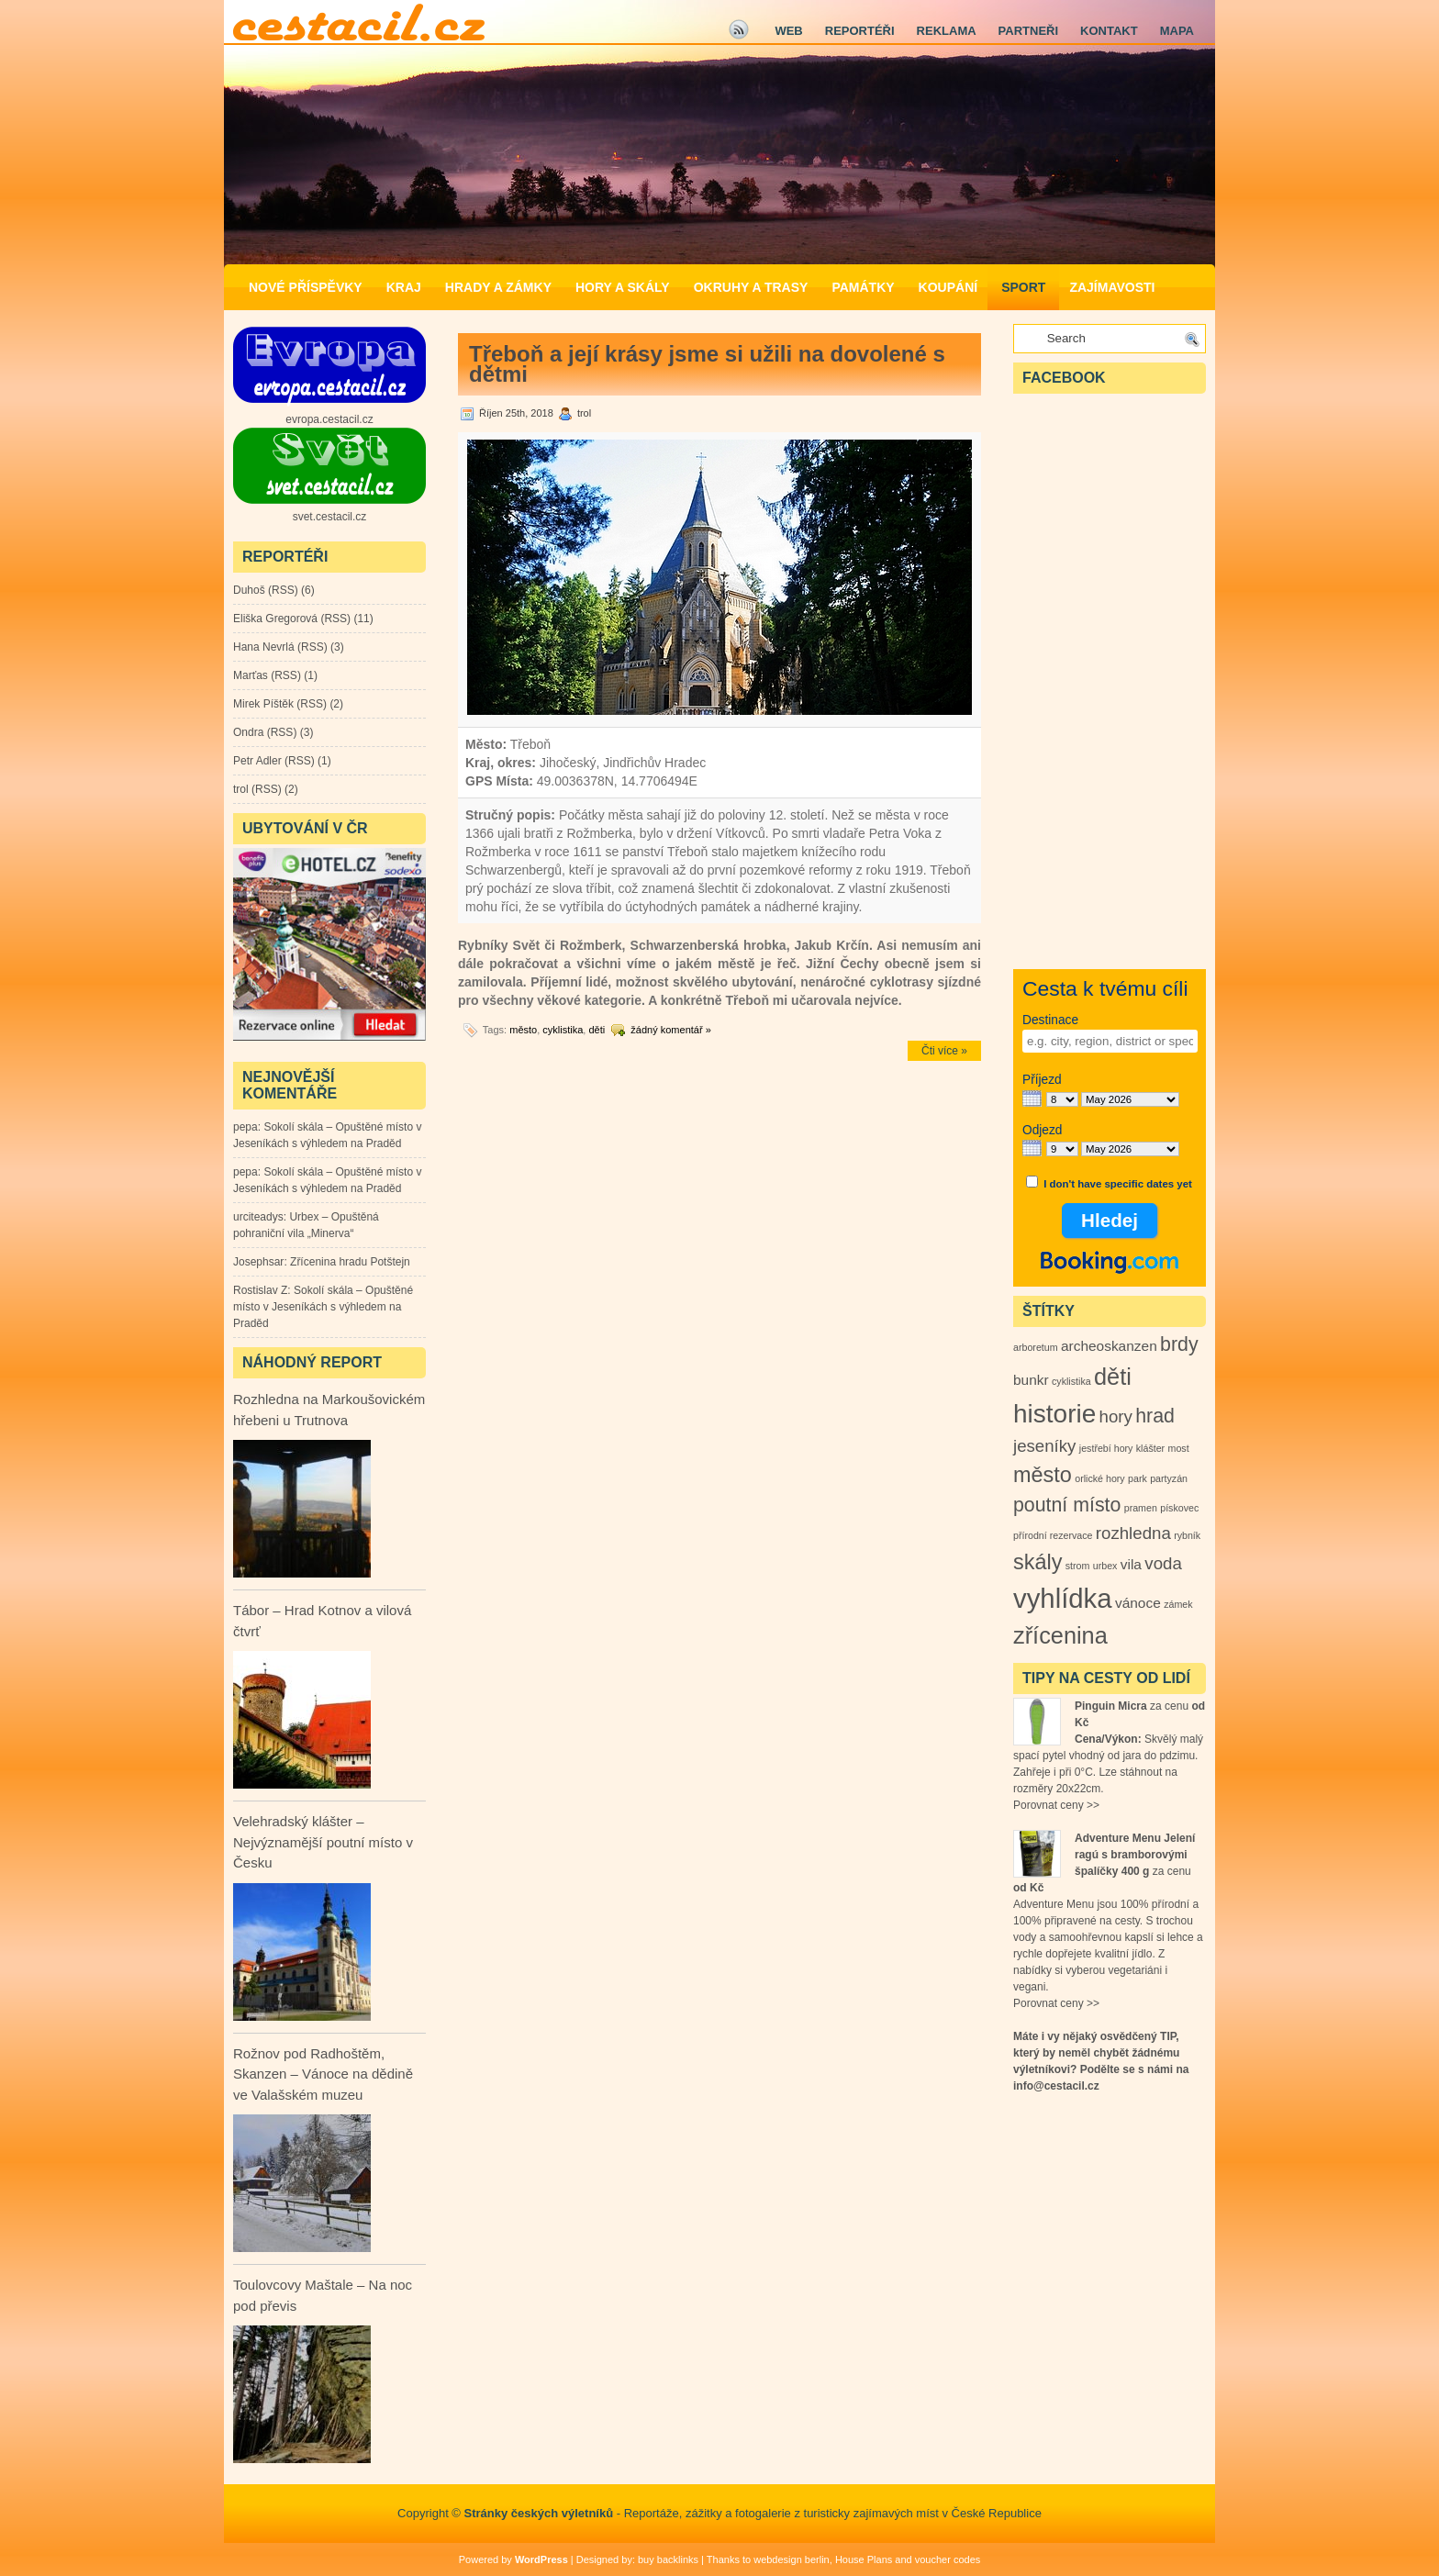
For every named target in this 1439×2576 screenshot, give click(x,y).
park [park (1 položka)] (1137, 1478)
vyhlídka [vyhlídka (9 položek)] (1062, 1598)
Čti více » (944, 1050)
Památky (862, 287)
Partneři (1028, 31)
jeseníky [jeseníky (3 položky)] (1044, 1445)
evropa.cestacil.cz (329, 419)
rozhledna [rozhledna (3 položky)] (1133, 1533)
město (523, 1029)
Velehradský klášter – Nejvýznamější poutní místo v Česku (323, 1841)
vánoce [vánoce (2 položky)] (1138, 1603)
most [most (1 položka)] (1178, 1448)
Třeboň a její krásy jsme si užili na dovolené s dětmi (707, 363)
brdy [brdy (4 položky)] (1179, 1344)
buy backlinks (668, 2559)
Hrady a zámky (498, 287)
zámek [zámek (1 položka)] (1178, 1604)
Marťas (250, 675)
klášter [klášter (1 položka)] (1150, 1448)
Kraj (403, 287)
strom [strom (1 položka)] (1077, 1565)
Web (788, 31)
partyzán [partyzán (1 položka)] (1169, 1478)
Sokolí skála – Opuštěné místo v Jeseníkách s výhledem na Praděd (323, 1307)
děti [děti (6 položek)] (1113, 1376)
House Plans (863, 2559)
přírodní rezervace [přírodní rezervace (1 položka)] (1052, 1535)
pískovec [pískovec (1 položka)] (1179, 1507)
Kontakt (1109, 31)
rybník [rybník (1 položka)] (1187, 1535)
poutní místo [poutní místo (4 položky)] (1067, 1505)
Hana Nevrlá (264, 647)
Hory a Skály (622, 287)
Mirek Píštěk (263, 703)
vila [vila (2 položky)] (1131, 1564)
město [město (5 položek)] (1042, 1475)
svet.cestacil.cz (330, 516)
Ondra (248, 732)
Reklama (946, 31)
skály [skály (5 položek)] (1037, 1562)
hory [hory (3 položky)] (1115, 1416)
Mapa (1177, 31)
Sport (1023, 287)
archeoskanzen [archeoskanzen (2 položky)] (1109, 1346)
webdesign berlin (791, 2559)
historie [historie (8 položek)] (1054, 1414)
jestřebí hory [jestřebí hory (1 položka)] (1106, 1448)
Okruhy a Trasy (751, 287)
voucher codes (948, 2559)
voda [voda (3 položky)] (1162, 1563)
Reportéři (860, 31)
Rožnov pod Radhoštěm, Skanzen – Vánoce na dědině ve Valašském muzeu (323, 2074)
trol (241, 789)
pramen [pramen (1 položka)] (1140, 1507)
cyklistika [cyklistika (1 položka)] (1071, 1381)
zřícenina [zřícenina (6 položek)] (1060, 1635)
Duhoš (249, 590)
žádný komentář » (670, 1029)
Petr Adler (257, 760)
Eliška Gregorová (275, 618)
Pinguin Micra (1111, 1706)
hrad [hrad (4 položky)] (1155, 1416)
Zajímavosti (1112, 287)
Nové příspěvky (306, 287)
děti (596, 1029)
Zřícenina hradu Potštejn (350, 1261)
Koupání (948, 287)
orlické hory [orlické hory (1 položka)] (1099, 1478)
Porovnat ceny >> (1056, 1805)
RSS (283, 590)
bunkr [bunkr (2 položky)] (1031, 1380)
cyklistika (562, 1029)
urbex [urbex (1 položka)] (1105, 1565)
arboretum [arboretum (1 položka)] (1035, 1347)
